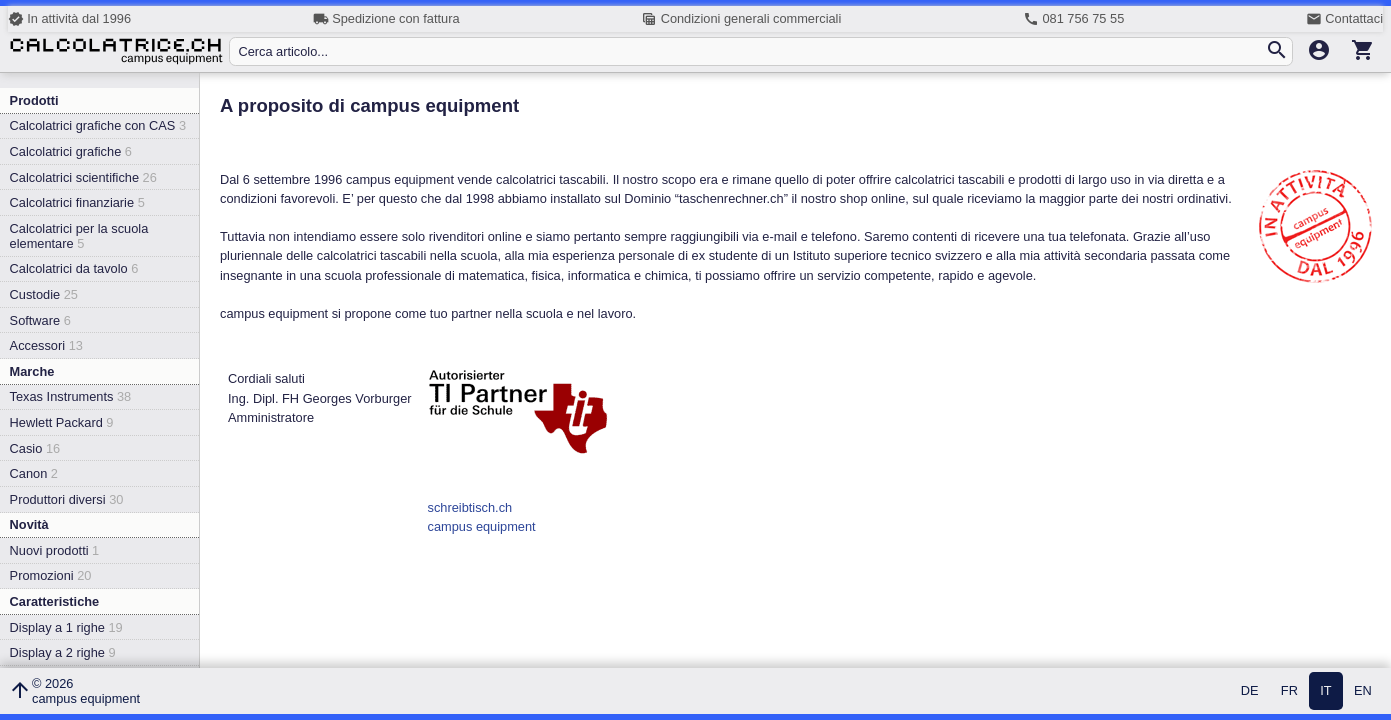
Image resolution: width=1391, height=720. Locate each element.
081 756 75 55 (1073, 19)
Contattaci (1344, 19)
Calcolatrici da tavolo (74, 268)
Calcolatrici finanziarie (77, 202)
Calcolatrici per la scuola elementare (79, 236)
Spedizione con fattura (386, 19)
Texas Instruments (71, 396)
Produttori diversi (67, 499)
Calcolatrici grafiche (71, 151)
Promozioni (51, 575)
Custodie (44, 294)
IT (1325, 691)
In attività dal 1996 (69, 19)
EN (1363, 691)
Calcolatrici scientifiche (83, 177)
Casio (35, 448)
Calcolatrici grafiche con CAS (98, 125)
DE (1250, 691)
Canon (34, 473)
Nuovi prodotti (55, 550)
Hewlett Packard (62, 422)
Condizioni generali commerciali (741, 19)
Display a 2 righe (63, 652)
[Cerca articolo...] (751, 51)
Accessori (46, 345)
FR (1289, 691)
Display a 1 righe (66, 627)
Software (40, 320)
